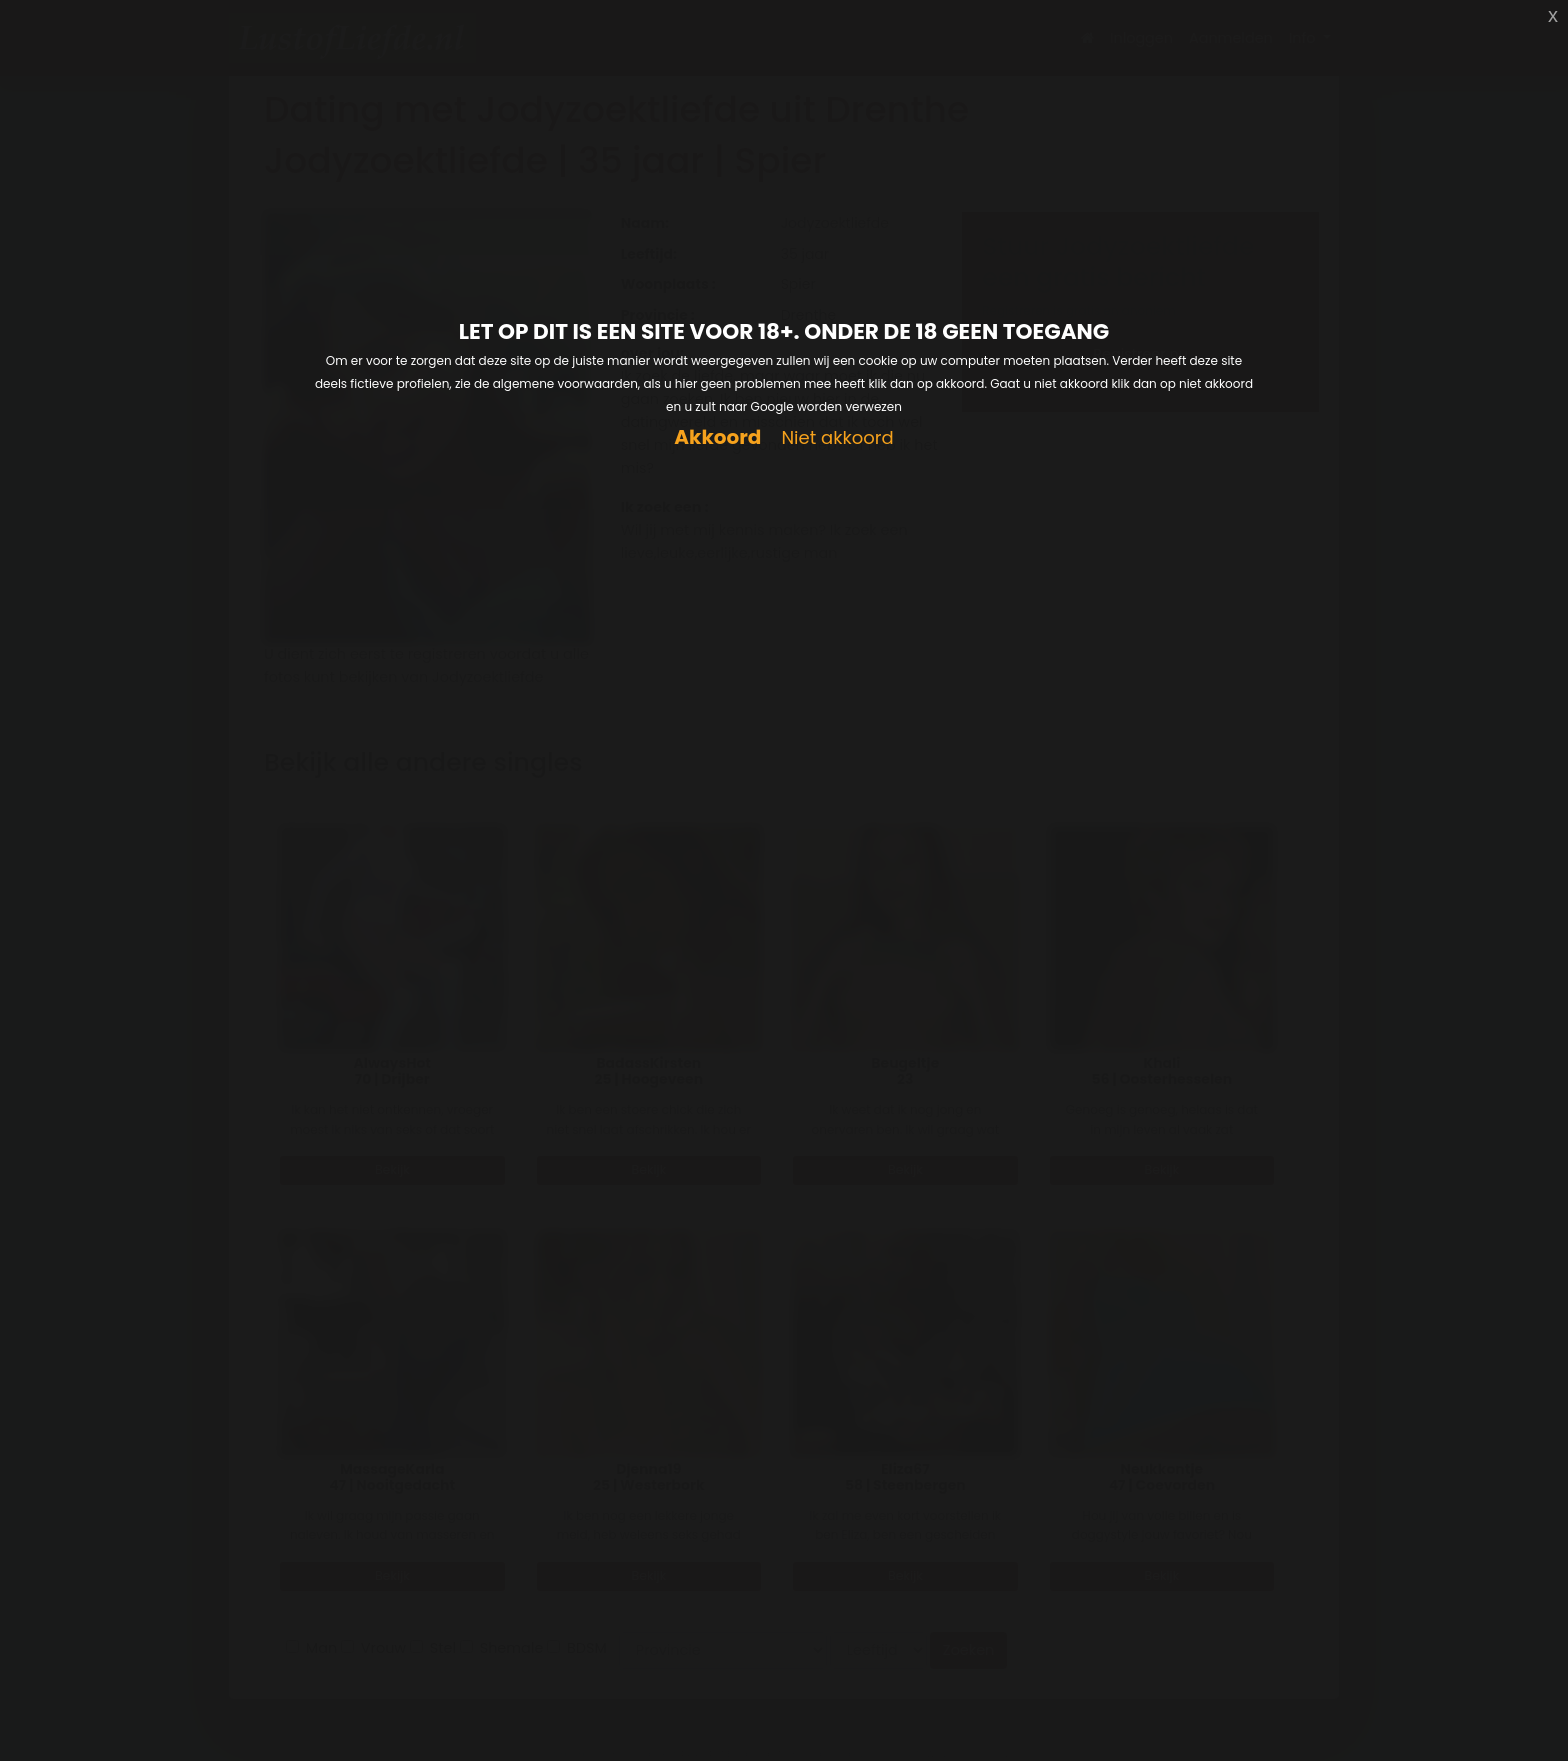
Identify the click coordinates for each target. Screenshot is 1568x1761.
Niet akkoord (837, 438)
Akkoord (717, 437)
